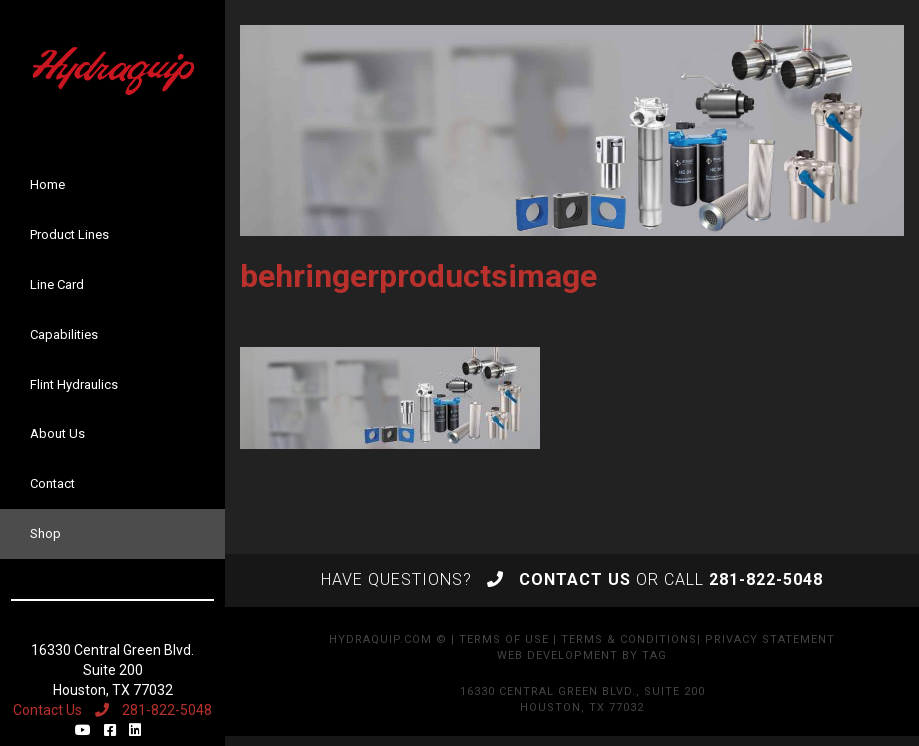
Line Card (57, 284)
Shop (45, 533)
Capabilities (64, 334)
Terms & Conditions (629, 639)
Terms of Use (504, 639)
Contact (52, 483)
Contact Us (47, 710)
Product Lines (69, 234)
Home (47, 184)
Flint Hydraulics (74, 384)
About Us (57, 433)
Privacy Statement (770, 639)
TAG (654, 655)
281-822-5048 (153, 710)
